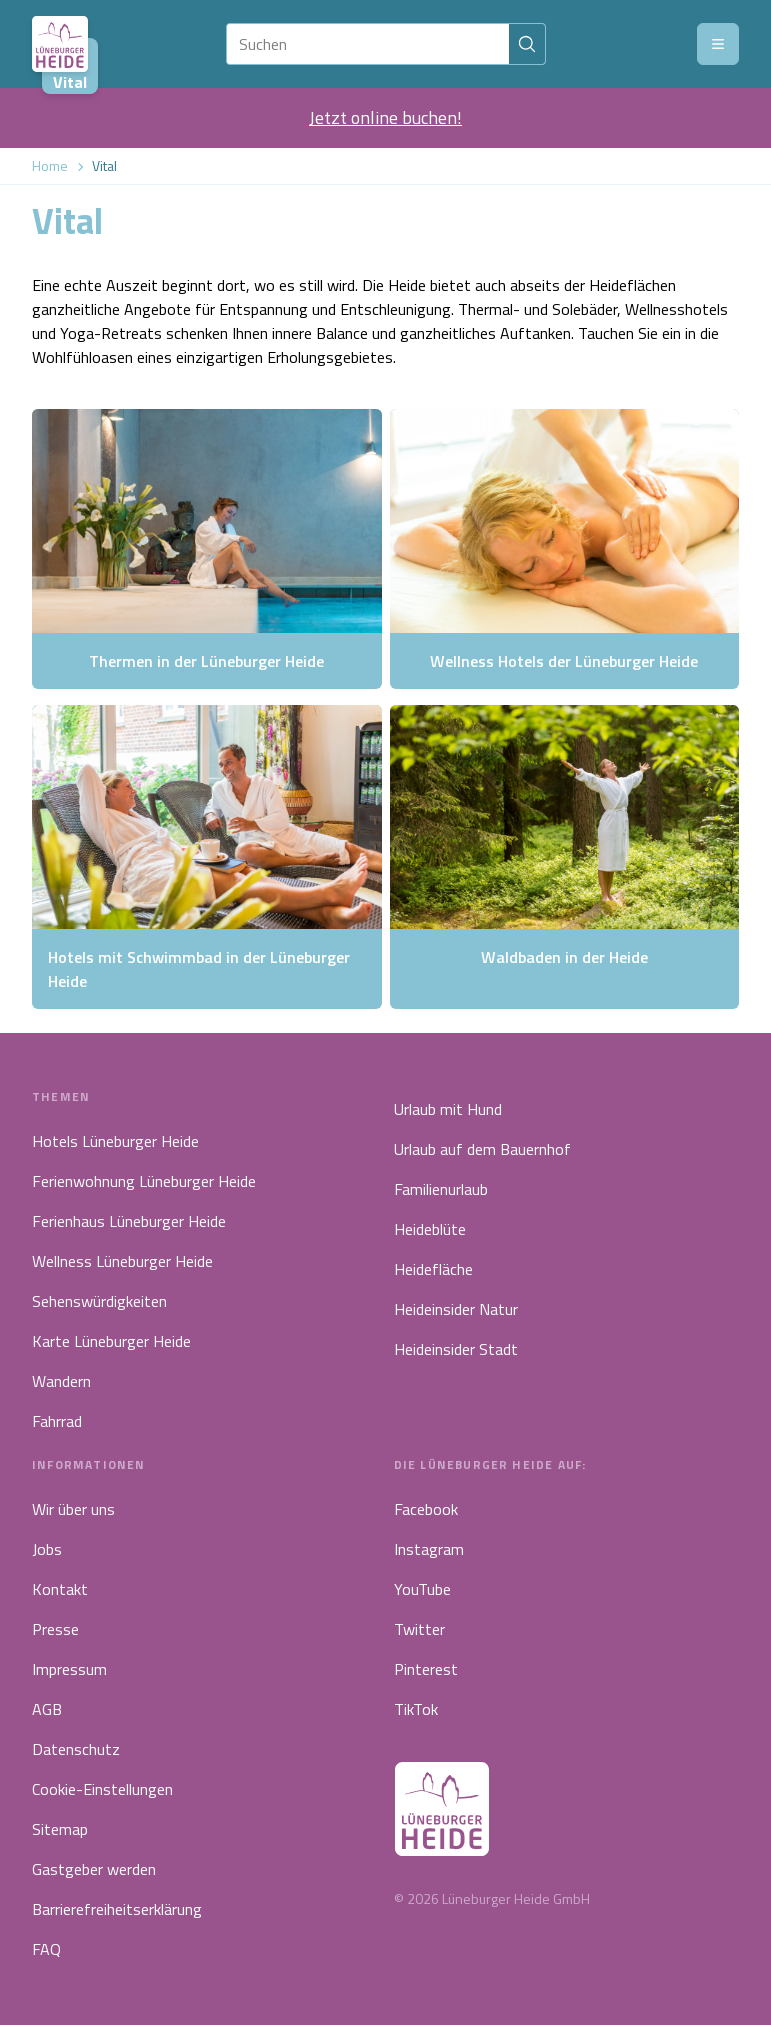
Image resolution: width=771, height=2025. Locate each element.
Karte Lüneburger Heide (111, 1341)
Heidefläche (433, 1269)
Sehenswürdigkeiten (99, 1301)
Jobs (47, 1549)
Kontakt (60, 1589)
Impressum (69, 1669)
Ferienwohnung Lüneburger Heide (144, 1181)
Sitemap (60, 1829)
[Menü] (718, 44)
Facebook (426, 1509)
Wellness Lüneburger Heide (122, 1261)
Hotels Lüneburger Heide (115, 1141)
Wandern (61, 1381)
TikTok (416, 1709)
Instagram (429, 1549)
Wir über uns (73, 1509)
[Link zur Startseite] (60, 44)
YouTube (422, 1589)
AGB (47, 1709)
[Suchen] (368, 44)
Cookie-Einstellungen (102, 1789)
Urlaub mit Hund (448, 1109)
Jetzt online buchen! (385, 117)
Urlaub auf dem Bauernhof (482, 1149)
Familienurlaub (441, 1189)
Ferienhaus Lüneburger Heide (129, 1221)
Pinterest (426, 1669)
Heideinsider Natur (456, 1309)
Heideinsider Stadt (456, 1349)
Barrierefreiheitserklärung (117, 1909)
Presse (55, 1629)
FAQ (46, 1949)
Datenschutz (76, 1749)
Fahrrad (57, 1421)
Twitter (419, 1629)
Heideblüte (430, 1229)
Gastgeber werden (94, 1869)
